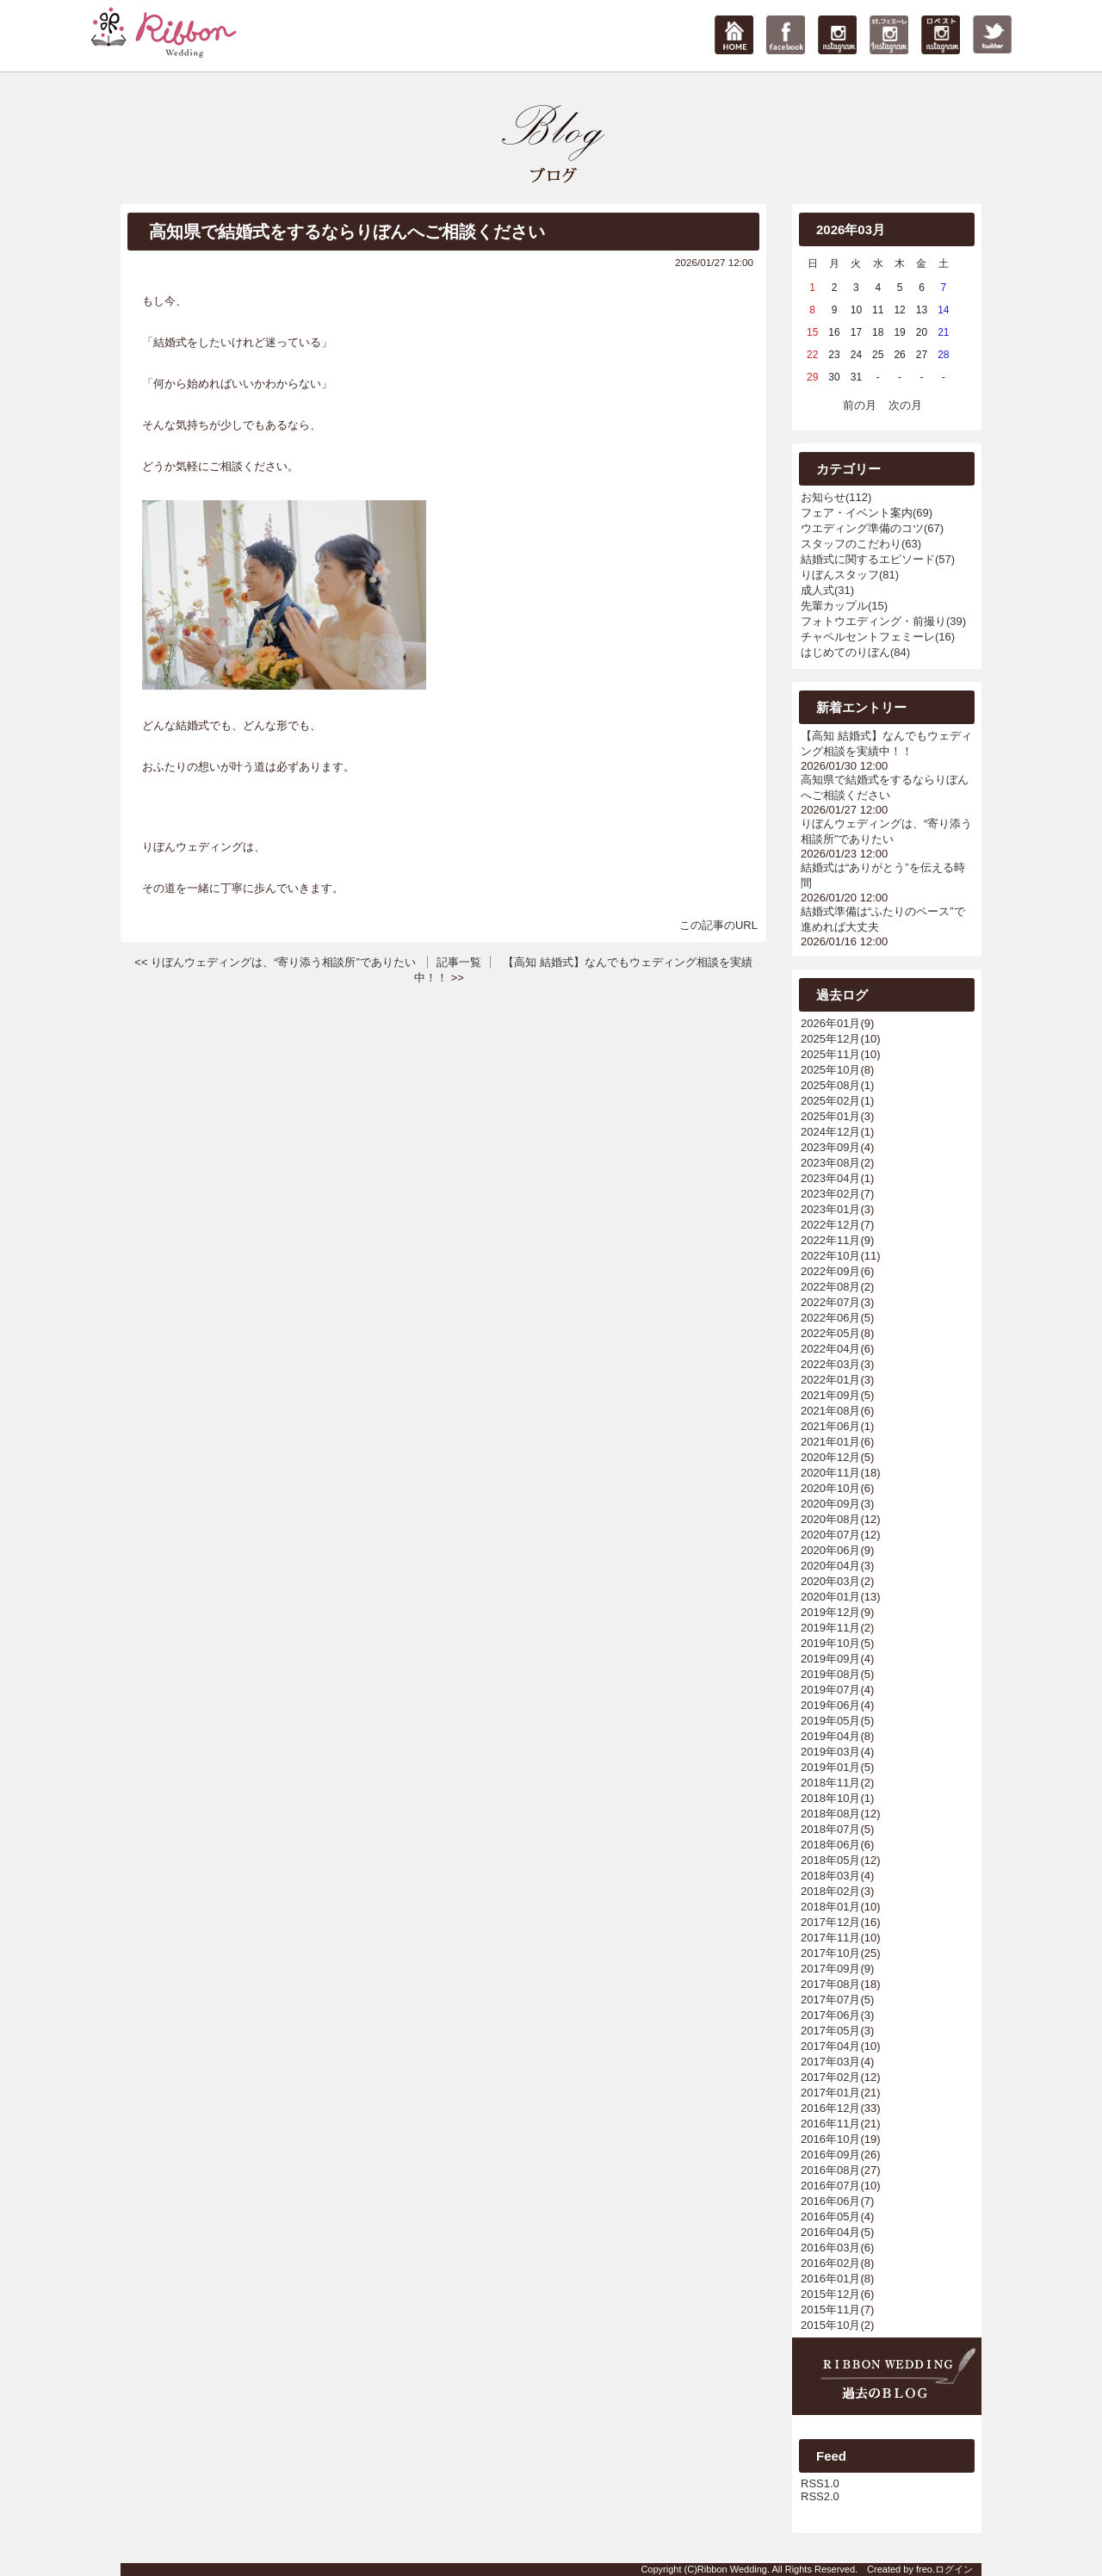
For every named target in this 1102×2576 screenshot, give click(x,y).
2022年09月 (830, 1271)
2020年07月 (830, 1534)
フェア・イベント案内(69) (866, 512)
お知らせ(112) (836, 497)
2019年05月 (830, 1720)
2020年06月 (830, 1550)
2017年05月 (830, 2030)
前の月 (859, 405)
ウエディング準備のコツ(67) (872, 528)
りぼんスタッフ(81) (850, 574)
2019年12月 (830, 1612)
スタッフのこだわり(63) (861, 543)
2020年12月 (830, 1457)
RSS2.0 (820, 2496)
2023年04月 (830, 1178)
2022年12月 (830, 1224)
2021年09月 (830, 1395)
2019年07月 (830, 1689)
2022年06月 (830, 1317)
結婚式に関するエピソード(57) (878, 559)
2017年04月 (830, 2046)
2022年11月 (830, 1240)
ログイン (954, 2569)
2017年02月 (830, 2077)
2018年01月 (830, 1906)
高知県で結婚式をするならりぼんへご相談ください (347, 231)
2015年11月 (830, 2309)
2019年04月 (830, 1736)
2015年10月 (830, 2325)
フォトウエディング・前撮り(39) (883, 621)
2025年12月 (830, 1038)
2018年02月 (830, 1891)
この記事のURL (718, 925)
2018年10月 (830, 1798)
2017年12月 (830, 1922)
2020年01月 (830, 1596)
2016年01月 (830, 2278)
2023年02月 (830, 1193)
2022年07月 (830, 1302)
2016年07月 (830, 2185)
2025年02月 (830, 1100)
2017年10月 (830, 1953)
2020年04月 (830, 1565)
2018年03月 (830, 1875)
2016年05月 (830, 2216)
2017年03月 (830, 2061)
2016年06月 (830, 2201)
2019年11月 (830, 1627)
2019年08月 (830, 1674)
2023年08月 (830, 1162)
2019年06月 (830, 1705)
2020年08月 (830, 1519)
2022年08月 (830, 1286)
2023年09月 (830, 1147)
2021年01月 (830, 1441)
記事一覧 (458, 962)
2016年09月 (830, 2154)
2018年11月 (830, 1782)
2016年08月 (830, 2170)
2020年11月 (830, 1472)
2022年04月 (830, 1348)
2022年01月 (830, 1379)
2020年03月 (830, 1581)
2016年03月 (830, 2247)
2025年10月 (830, 1069)
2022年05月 (830, 1333)
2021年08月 (830, 1410)
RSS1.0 (820, 2483)
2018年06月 (830, 1844)
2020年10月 (830, 1488)
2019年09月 (830, 1658)
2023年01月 (830, 1209)
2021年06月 (830, 1426)
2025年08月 (830, 1085)
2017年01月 (830, 2092)
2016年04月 (830, 2232)
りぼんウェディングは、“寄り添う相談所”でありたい (283, 962)
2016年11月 (830, 2123)
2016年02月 (830, 2263)
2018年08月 (830, 1813)
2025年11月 (830, 1054)
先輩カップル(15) (844, 605)
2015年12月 (830, 2294)
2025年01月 (830, 1116)
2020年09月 (830, 1503)
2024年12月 (830, 1131)
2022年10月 (830, 1255)
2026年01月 (830, 1023)
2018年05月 (830, 1860)
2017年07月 (830, 1999)
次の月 (905, 405)
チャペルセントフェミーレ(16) (878, 636)
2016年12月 (830, 2108)
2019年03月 (830, 1751)
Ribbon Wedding (732, 2569)
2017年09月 (830, 1968)
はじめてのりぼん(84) (855, 652)
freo (924, 2569)
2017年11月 (830, 1937)
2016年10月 (830, 2139)
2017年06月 (830, 2015)
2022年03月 (830, 1364)
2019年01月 (830, 1767)
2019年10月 (830, 1643)
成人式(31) (827, 590)
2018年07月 (830, 1829)
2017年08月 (830, 1984)
